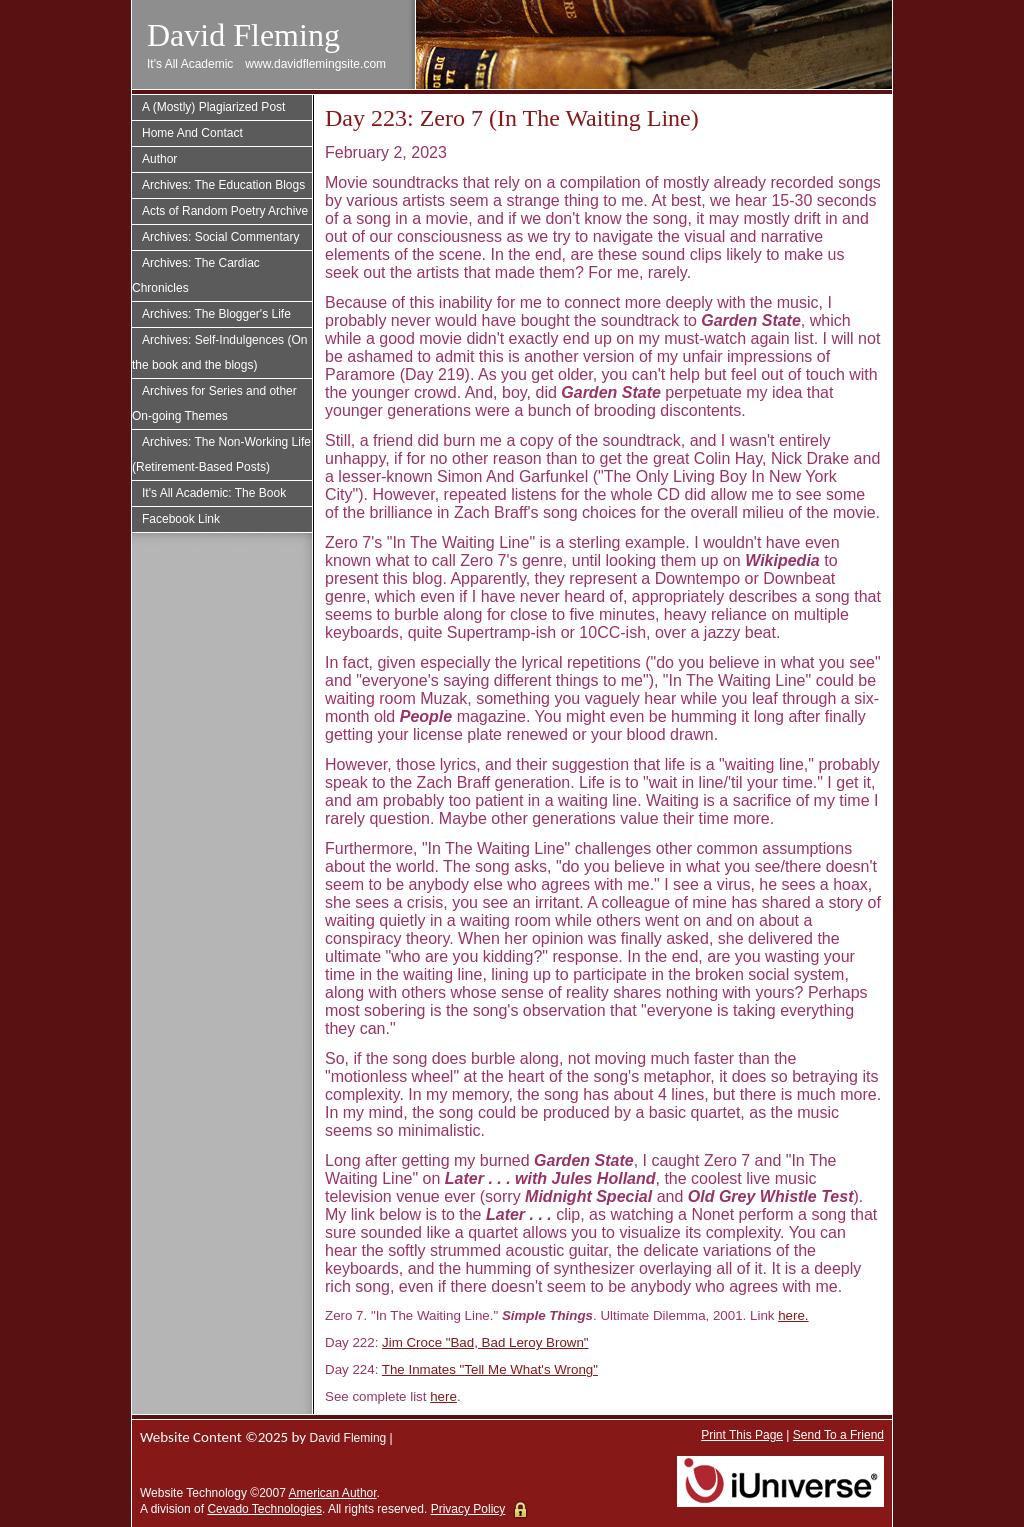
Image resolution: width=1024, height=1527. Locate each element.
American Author (333, 1493)
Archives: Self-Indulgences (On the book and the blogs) (219, 352)
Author (159, 159)
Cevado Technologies (264, 1509)
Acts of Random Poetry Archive (225, 211)
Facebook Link (181, 519)
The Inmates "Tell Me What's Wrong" (490, 1369)
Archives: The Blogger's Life (216, 314)
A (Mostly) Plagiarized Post (213, 107)
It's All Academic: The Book (214, 493)
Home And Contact (192, 133)
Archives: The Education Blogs (223, 185)
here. (793, 1315)
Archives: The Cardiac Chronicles (196, 275)
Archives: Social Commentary (220, 237)
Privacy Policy (468, 1509)
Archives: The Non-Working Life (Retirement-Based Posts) (221, 454)
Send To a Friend (838, 1435)
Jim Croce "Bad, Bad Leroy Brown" (485, 1342)
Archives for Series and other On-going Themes (214, 403)
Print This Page (742, 1435)
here (443, 1396)
